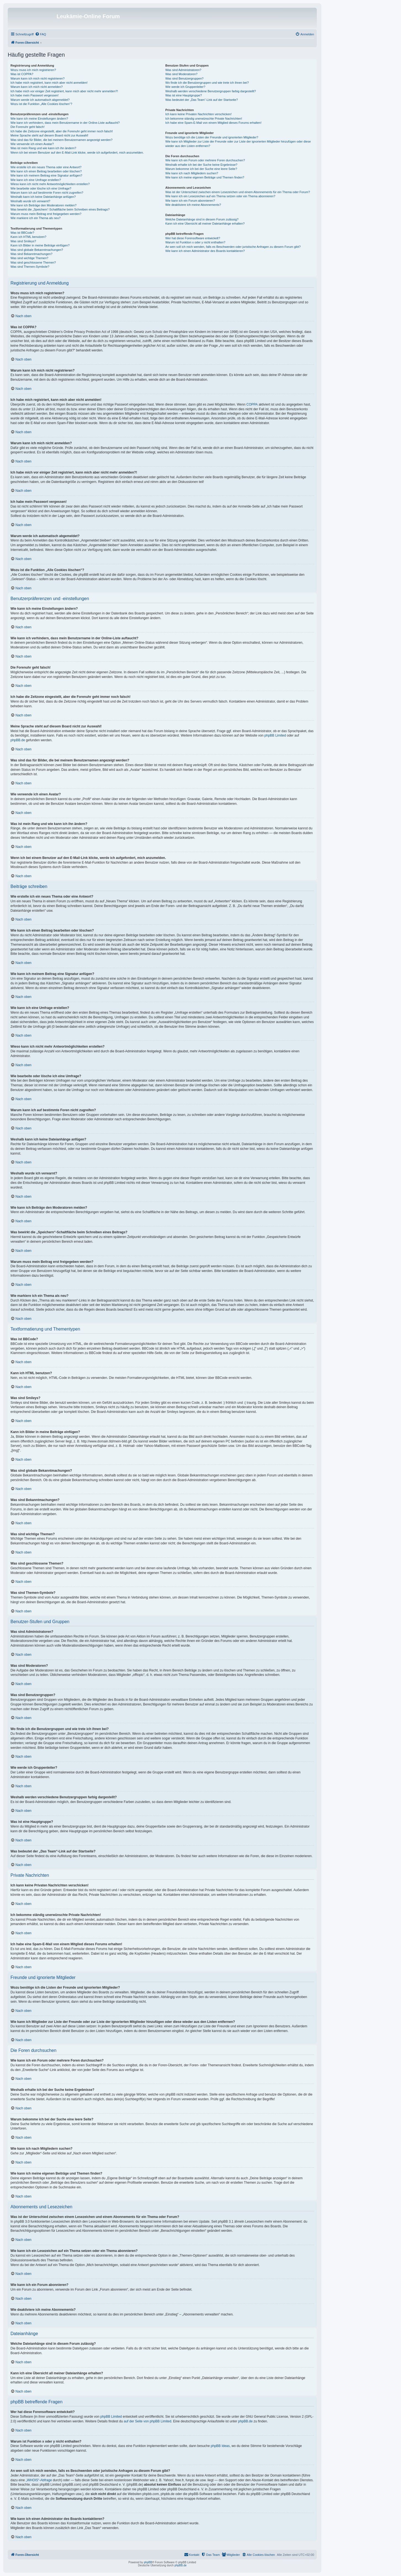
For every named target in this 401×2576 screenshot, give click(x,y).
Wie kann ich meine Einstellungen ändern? (39, 118)
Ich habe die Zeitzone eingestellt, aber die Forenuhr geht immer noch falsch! (61, 131)
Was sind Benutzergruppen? (184, 78)
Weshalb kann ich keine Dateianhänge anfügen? (43, 196)
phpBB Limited (275, 735)
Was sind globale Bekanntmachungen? (36, 249)
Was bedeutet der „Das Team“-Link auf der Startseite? (201, 99)
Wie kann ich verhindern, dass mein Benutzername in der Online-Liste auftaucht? (65, 122)
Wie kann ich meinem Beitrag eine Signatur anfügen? (46, 175)
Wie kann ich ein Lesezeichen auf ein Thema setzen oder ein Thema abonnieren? (220, 196)
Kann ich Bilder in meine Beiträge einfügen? (40, 245)
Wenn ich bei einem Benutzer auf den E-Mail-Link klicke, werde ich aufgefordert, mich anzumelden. (77, 152)
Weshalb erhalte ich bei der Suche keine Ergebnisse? (201, 164)
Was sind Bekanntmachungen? (31, 254)
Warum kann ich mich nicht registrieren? (37, 78)
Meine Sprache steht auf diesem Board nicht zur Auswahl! (49, 135)
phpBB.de (17, 740)
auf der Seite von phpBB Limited (147, 2421)
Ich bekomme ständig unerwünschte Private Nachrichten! (203, 118)
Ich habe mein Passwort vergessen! (34, 95)
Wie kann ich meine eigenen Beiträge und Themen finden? (204, 177)
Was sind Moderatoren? (181, 74)
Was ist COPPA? (21, 74)
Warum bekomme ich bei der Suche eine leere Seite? (201, 168)
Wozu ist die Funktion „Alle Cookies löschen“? (41, 104)
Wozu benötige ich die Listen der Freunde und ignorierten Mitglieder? (211, 137)
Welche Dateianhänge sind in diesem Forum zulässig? (201, 219)
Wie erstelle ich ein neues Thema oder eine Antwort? (45, 167)
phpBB (148, 2562)
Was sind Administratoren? (183, 70)
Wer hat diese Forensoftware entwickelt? (192, 238)
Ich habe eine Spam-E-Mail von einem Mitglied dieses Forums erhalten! (213, 122)
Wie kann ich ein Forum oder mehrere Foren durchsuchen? (205, 160)
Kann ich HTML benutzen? (28, 236)
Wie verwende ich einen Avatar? (32, 144)
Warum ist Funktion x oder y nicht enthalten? (195, 242)
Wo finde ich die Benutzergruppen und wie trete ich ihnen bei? (207, 82)
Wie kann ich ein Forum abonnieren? (190, 200)
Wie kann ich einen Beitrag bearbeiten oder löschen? (46, 171)
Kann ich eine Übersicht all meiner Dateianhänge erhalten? (205, 223)
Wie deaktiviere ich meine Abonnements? (193, 204)
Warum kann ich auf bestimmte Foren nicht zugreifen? (46, 192)
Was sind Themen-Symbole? (29, 266)
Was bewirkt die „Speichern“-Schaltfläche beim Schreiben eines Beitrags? (60, 209)
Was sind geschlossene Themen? (33, 262)
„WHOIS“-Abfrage (39, 2480)
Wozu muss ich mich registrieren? (33, 70)
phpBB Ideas (220, 2446)
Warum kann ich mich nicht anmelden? (36, 86)
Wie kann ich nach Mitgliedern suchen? (191, 173)
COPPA (252, 404)
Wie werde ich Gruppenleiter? (185, 86)
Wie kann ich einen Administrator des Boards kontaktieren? (205, 251)
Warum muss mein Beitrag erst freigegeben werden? (45, 213)
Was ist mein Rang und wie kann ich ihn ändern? (43, 148)
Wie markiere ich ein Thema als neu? (35, 218)
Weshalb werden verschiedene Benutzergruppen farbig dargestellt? (210, 91)
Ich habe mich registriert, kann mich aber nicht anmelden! (48, 82)
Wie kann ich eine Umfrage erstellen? (35, 180)
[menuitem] (40, 34)
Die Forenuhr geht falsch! (27, 126)
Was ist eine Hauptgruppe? (183, 95)
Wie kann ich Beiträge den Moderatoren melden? (43, 205)
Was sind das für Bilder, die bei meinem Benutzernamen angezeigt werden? (61, 139)
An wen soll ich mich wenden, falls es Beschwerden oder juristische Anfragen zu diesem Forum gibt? (233, 246)
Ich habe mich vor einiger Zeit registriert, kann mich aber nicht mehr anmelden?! (64, 91)
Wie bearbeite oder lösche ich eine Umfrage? (40, 188)
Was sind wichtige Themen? (29, 258)
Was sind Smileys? (23, 241)
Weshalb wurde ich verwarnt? (30, 201)
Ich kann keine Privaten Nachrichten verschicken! (198, 114)
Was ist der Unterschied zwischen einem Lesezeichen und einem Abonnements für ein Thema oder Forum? (237, 192)
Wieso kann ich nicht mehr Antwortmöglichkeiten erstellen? (50, 184)
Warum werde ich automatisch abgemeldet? (40, 99)
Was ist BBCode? (22, 232)
